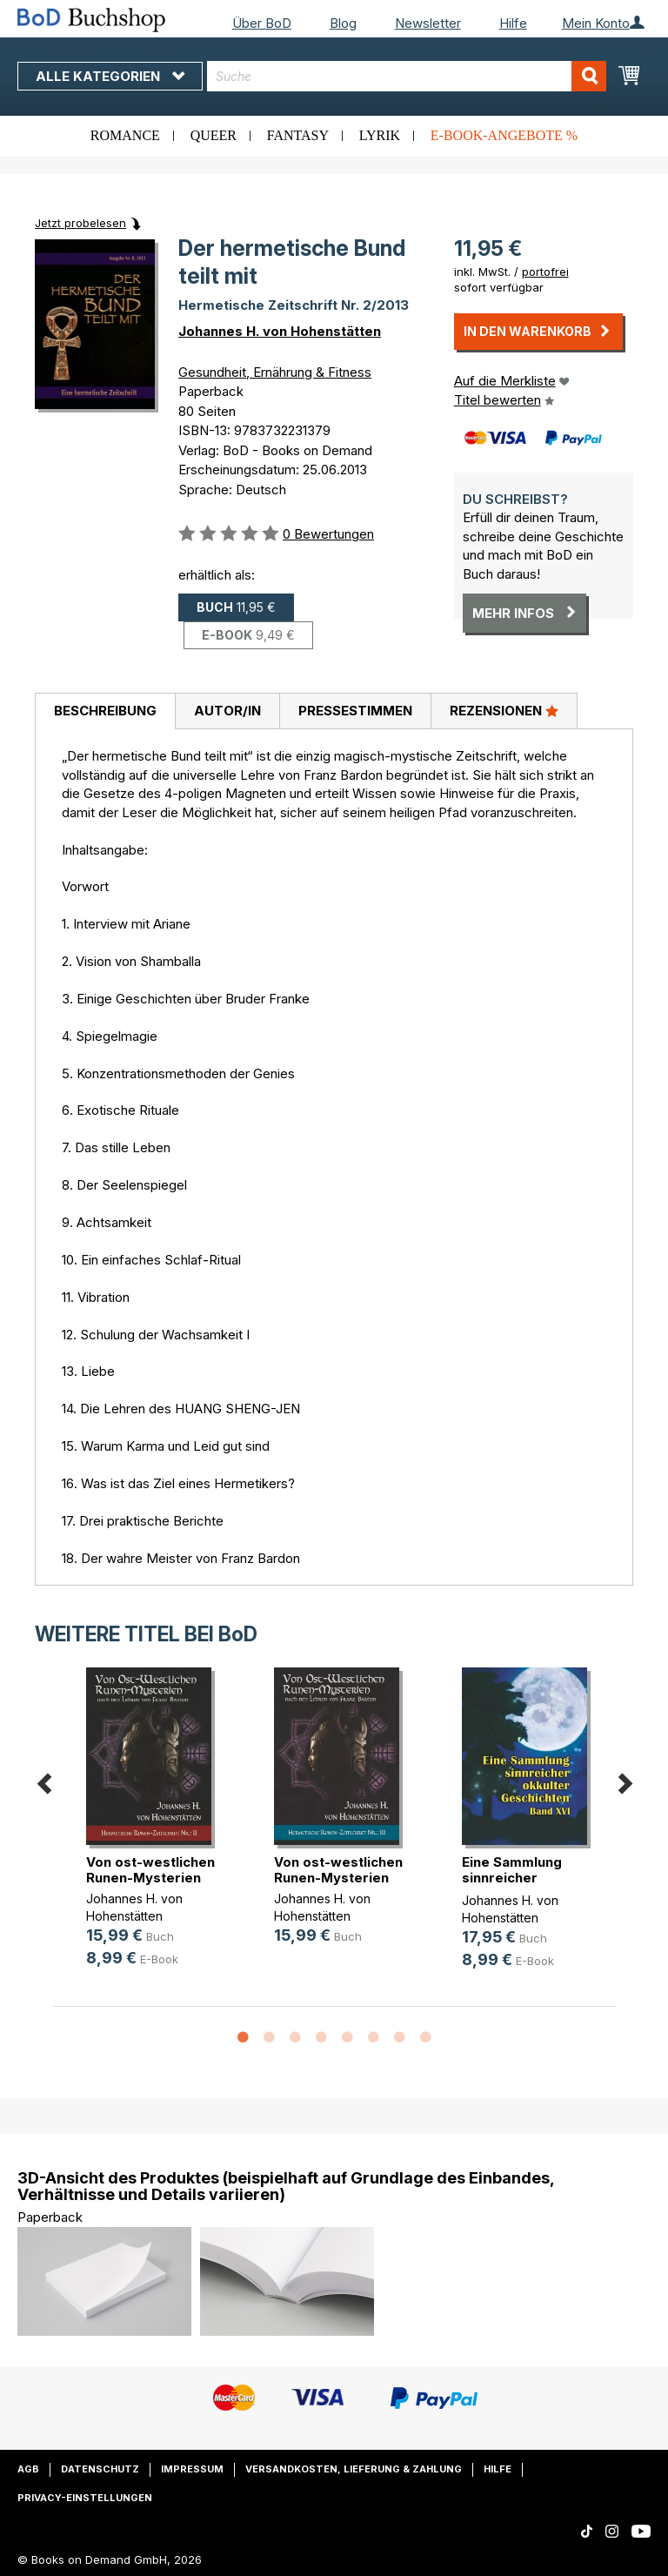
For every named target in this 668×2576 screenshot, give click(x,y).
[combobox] (406, 76)
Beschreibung (105, 710)
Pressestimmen (355, 710)
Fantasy (298, 135)
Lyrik (379, 135)
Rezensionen (504, 710)
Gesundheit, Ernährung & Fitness (274, 372)
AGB (28, 2469)
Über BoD (261, 23)
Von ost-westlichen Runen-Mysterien (150, 1870)
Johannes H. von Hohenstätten (279, 331)
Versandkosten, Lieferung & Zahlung (353, 2469)
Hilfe (513, 23)
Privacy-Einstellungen (84, 2498)
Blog (343, 23)
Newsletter (428, 23)
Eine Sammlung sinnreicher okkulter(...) (512, 1878)
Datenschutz (100, 2469)
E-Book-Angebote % (504, 135)
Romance (125, 135)
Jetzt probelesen (80, 223)
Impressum (192, 2469)
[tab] (105, 712)
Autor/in (227, 710)
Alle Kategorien (110, 76)
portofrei (545, 271)
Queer (213, 135)
